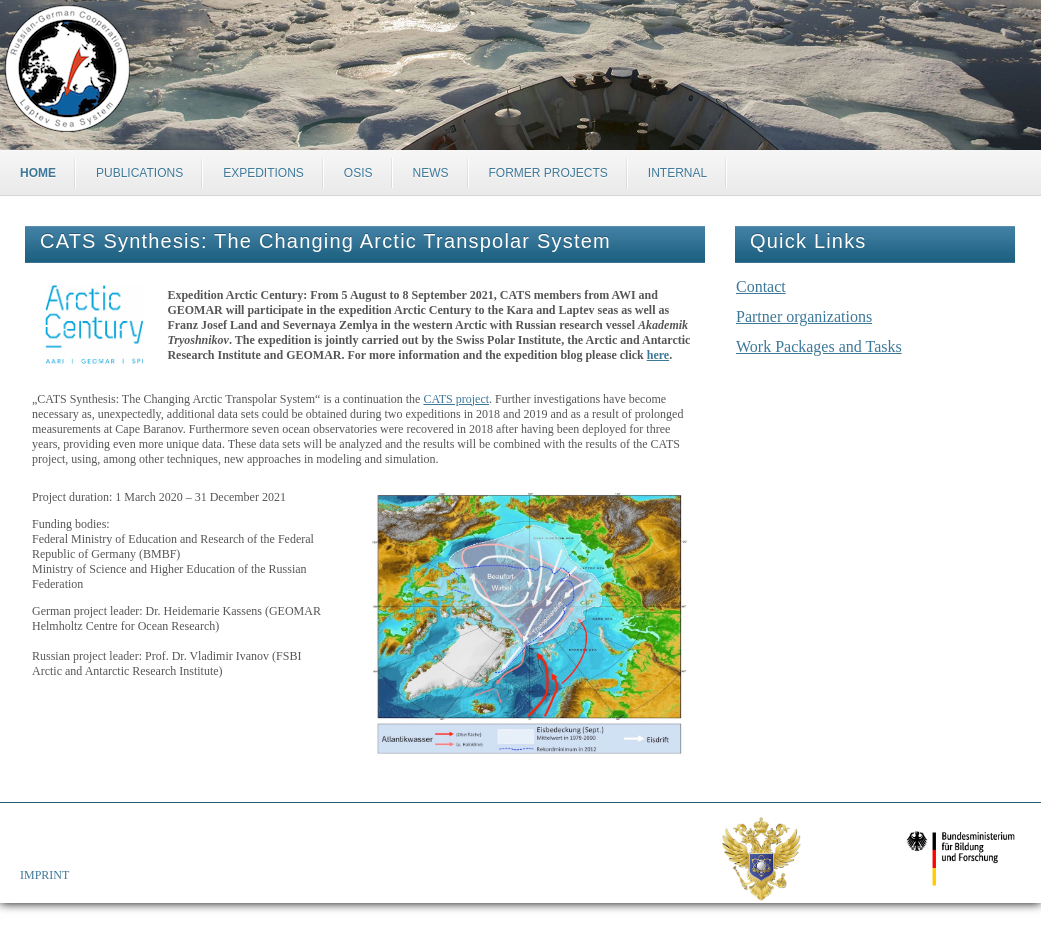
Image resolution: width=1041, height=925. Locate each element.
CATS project (456, 399)
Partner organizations (804, 316)
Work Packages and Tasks (819, 346)
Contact (761, 286)
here (658, 355)
